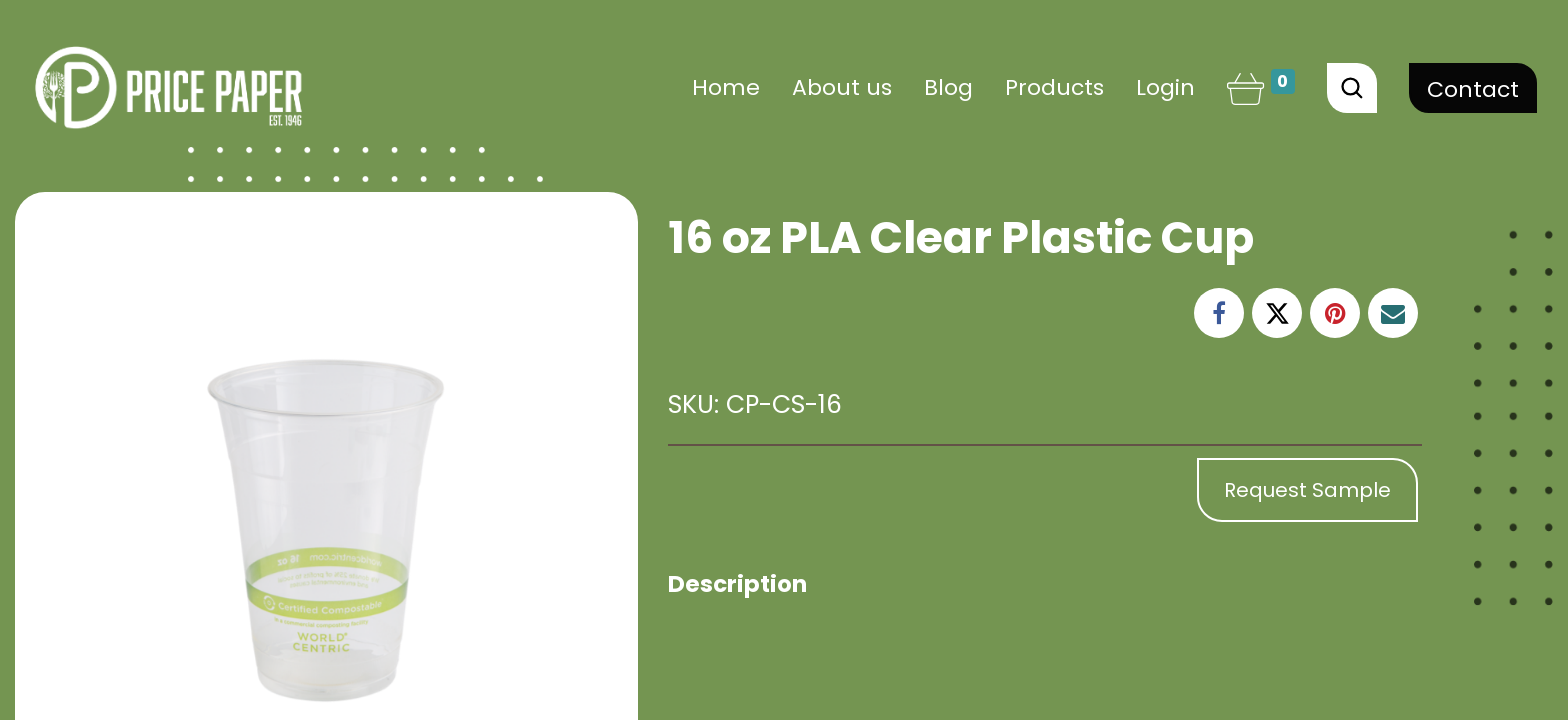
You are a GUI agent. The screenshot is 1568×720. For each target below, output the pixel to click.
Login (1165, 87)
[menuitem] (726, 87)
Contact (1473, 89)
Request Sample (1307, 490)
